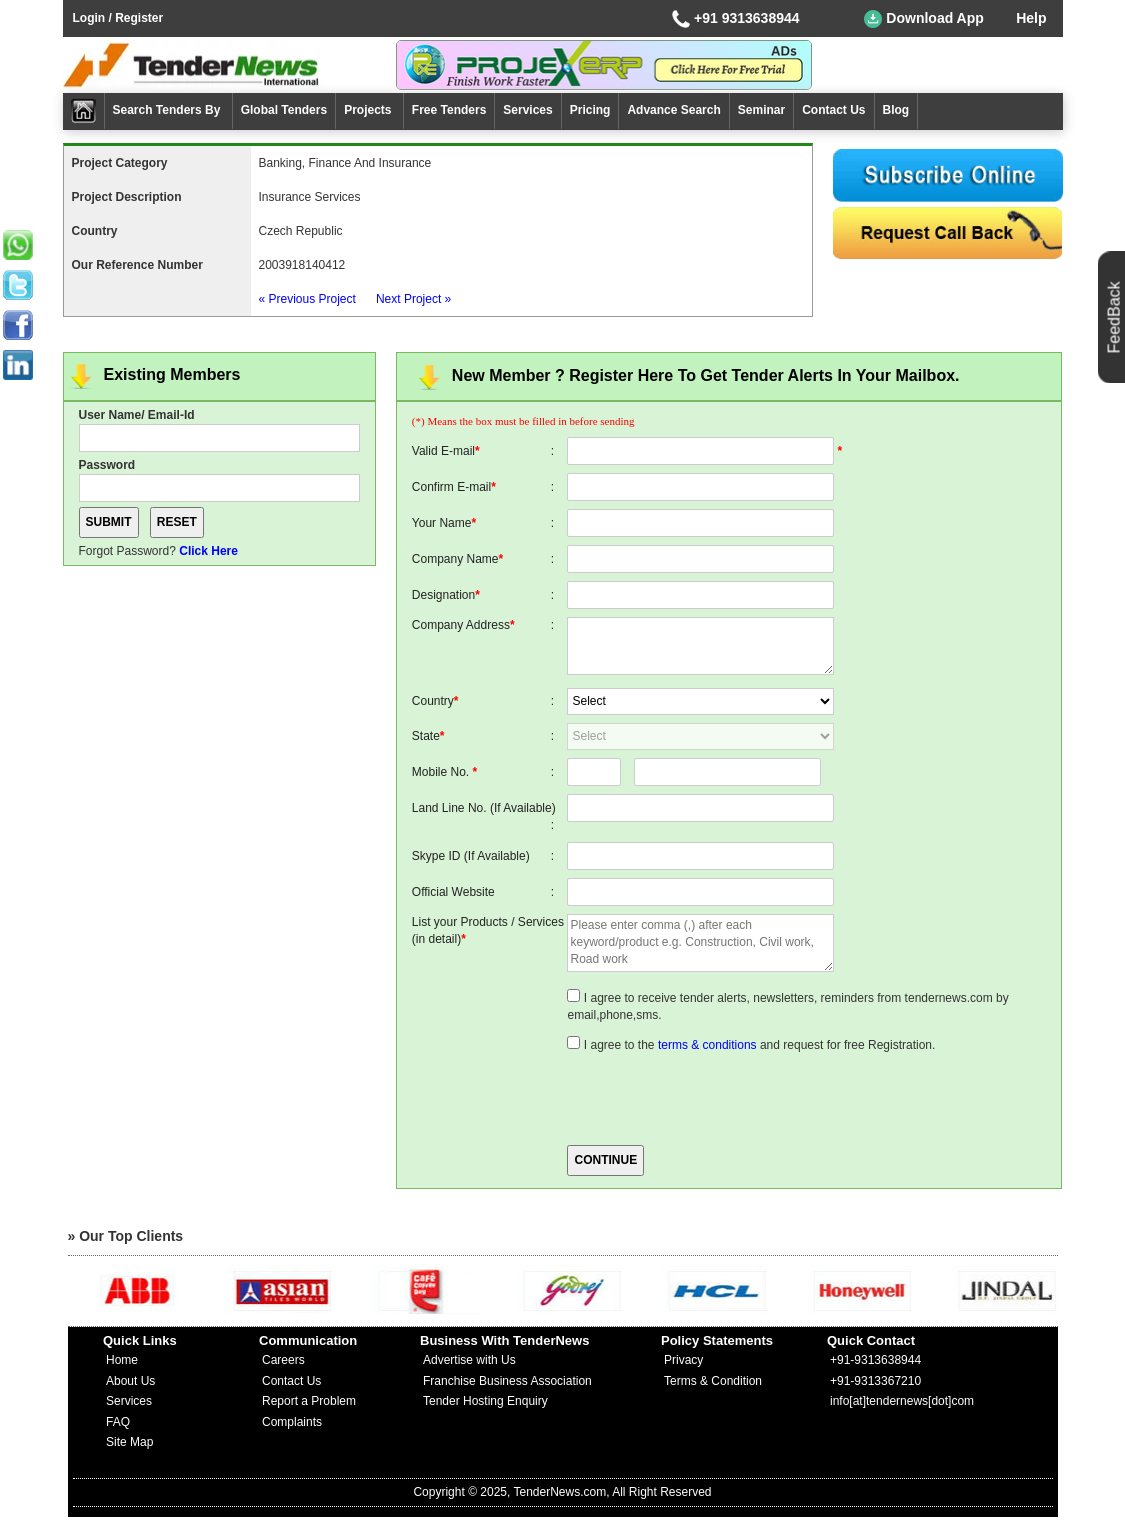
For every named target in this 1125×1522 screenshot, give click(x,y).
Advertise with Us (469, 1360)
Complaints (292, 1422)
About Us (130, 1381)
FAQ (118, 1422)
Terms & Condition (713, 1381)
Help (1031, 18)
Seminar (761, 110)
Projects (369, 110)
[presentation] (719, 1097)
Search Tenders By (168, 110)
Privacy (683, 1360)
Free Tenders (449, 110)
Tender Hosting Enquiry (485, 1401)
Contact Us (833, 110)
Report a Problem (309, 1401)
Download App (923, 19)
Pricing (590, 110)
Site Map (129, 1442)
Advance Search (673, 110)
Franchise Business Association (507, 1381)
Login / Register (118, 18)
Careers (283, 1360)
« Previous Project (307, 299)
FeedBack (1114, 317)
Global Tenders (284, 110)
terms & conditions (707, 1045)
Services (527, 110)
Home (122, 1360)
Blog (896, 110)
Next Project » (413, 299)
